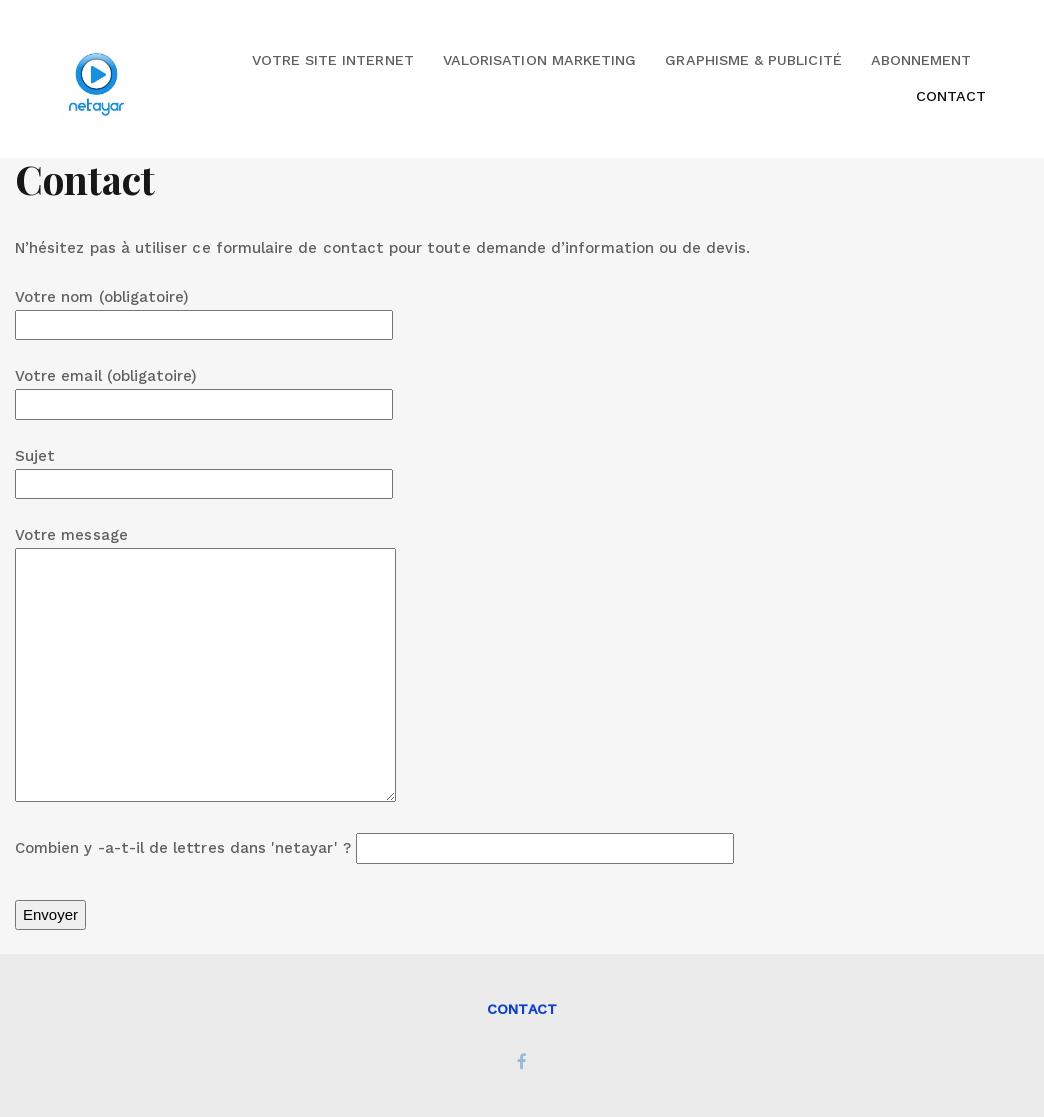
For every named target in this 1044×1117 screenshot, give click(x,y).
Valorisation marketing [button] (539, 60)
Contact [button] (951, 96)
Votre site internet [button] (333, 60)
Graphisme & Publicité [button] (753, 60)
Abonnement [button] (921, 60)
